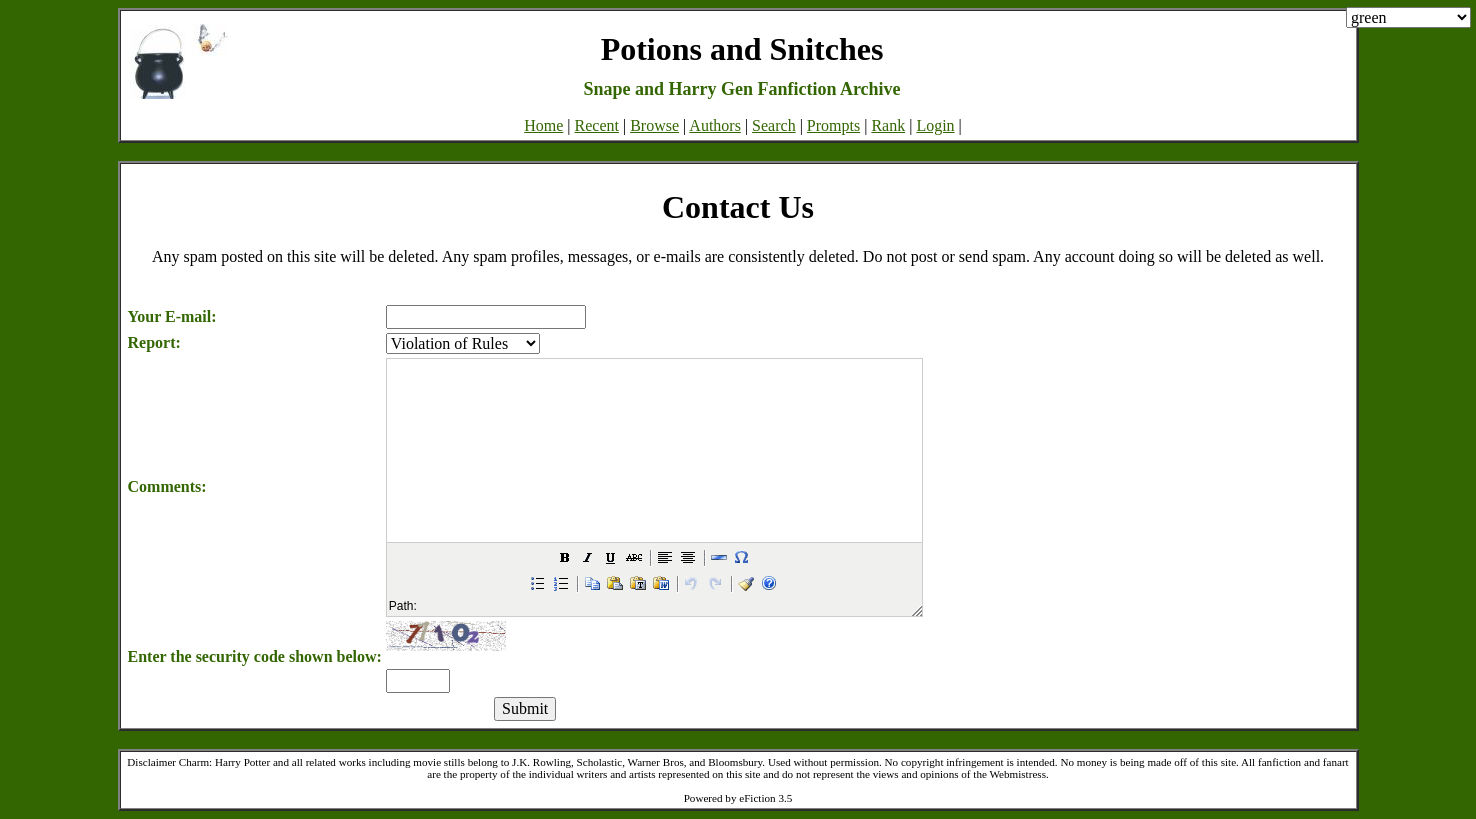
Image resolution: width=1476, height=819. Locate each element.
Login (935, 125)
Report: (154, 342)
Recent (597, 125)
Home (543, 125)
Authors (715, 125)
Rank (888, 125)
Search (774, 125)
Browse (654, 125)
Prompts (833, 125)
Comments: (167, 486)
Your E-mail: (172, 316)
